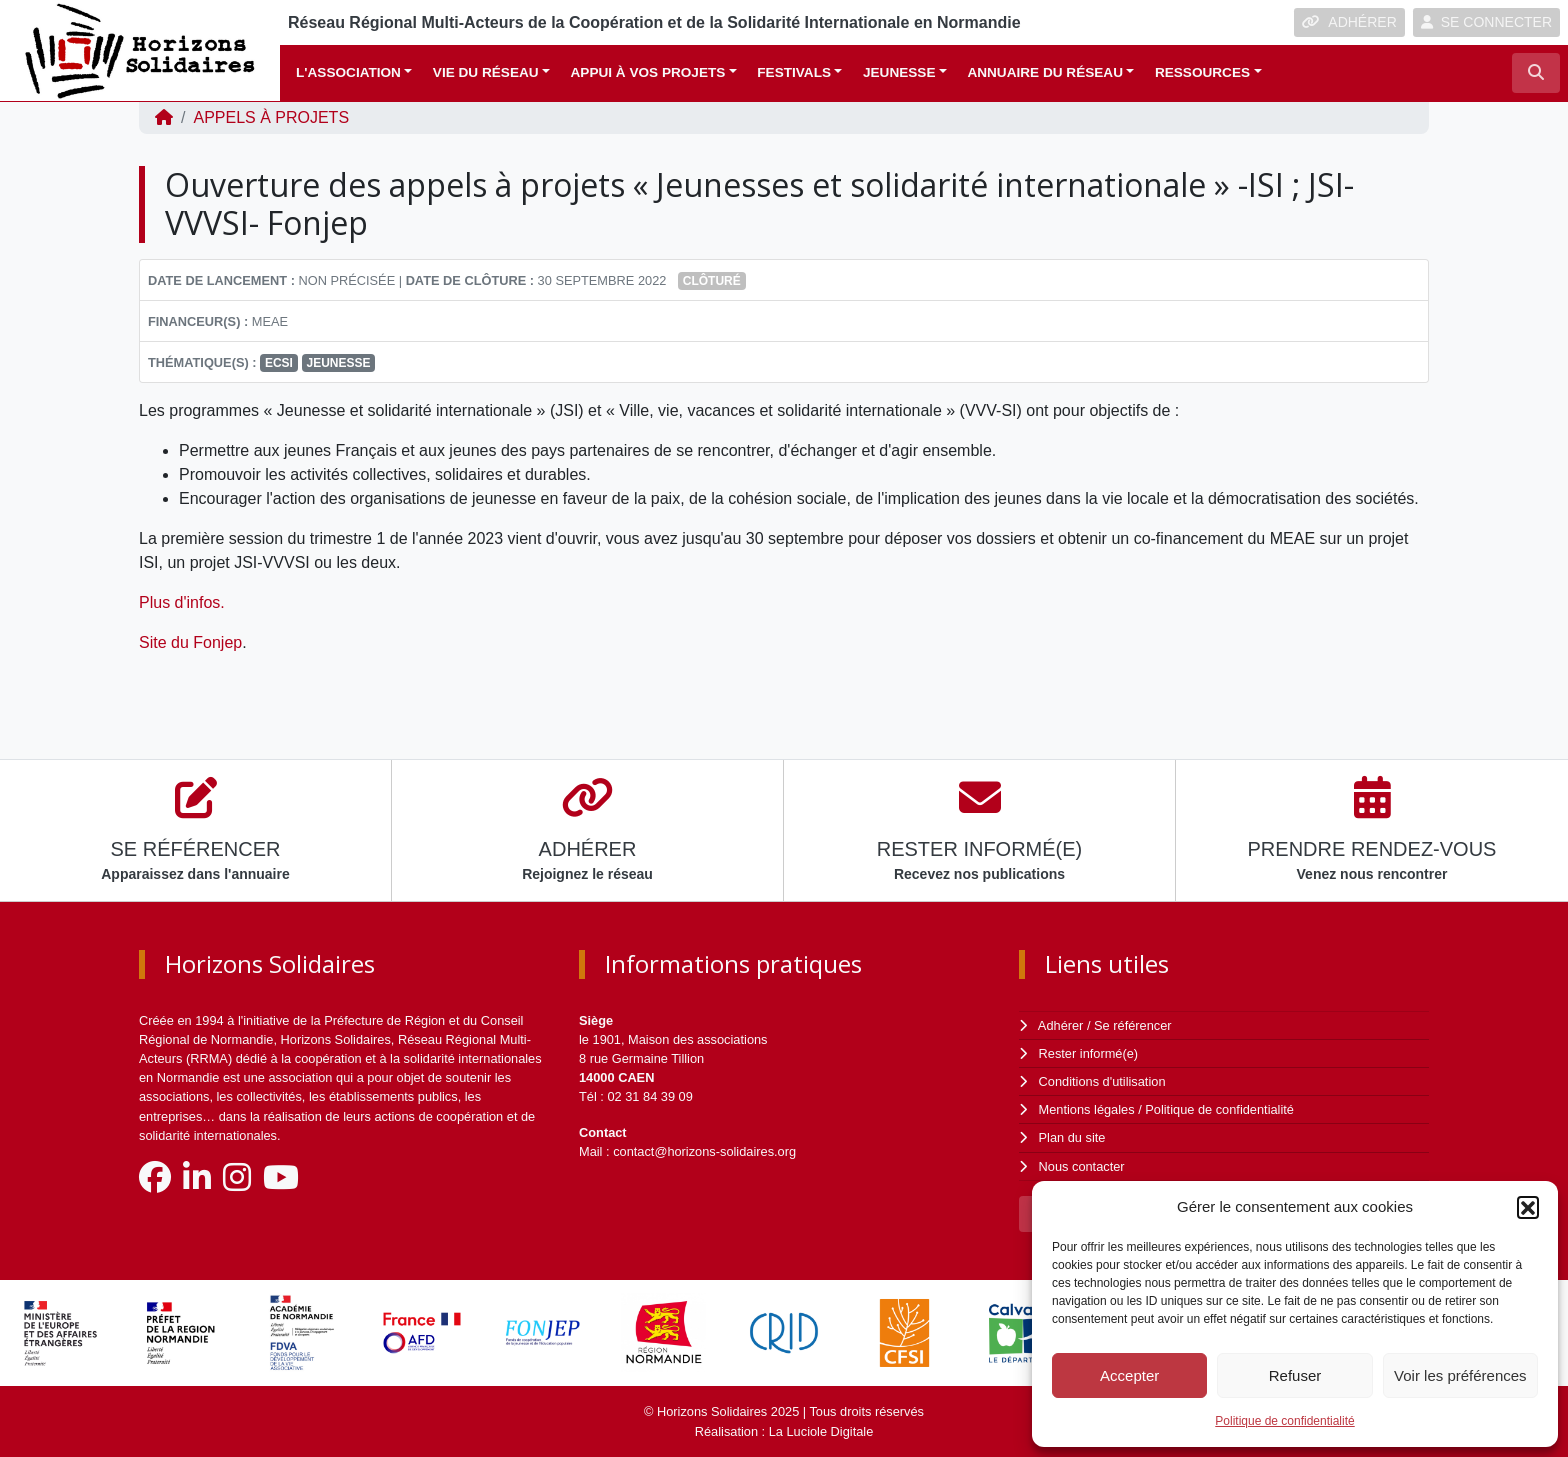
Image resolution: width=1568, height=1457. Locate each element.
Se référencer (1133, 1025)
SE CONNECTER (1486, 22)
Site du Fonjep (190, 642)
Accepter (1129, 1375)
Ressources (1202, 72)
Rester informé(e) (1089, 1053)
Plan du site (1072, 1137)
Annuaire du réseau (1045, 72)
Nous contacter (1082, 1166)
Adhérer (1061, 1025)
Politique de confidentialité (1284, 1421)
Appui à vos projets (648, 72)
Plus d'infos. (184, 602)
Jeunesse (899, 72)
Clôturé (712, 281)
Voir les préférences (1460, 1375)
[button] (1528, 1207)
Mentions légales (1087, 1109)
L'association (348, 72)
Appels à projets (271, 117)
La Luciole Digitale (821, 1431)
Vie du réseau (486, 72)
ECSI (279, 363)
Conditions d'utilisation (1102, 1081)
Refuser (1295, 1375)
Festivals (794, 72)
